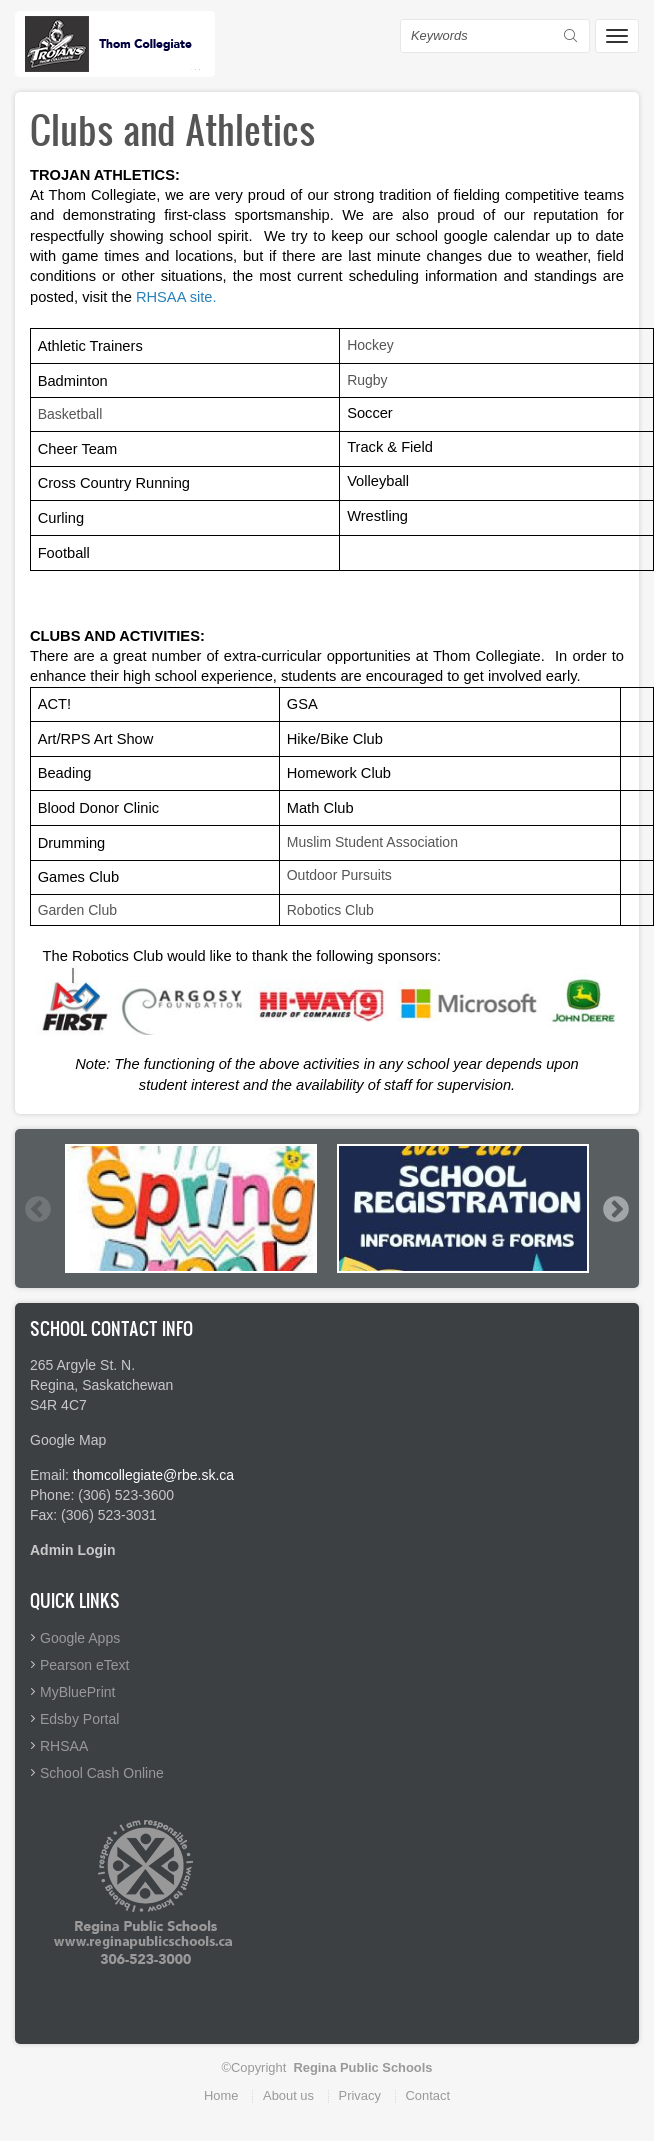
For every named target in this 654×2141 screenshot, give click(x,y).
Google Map (68, 1440)
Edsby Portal (79, 1719)
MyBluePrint (77, 1692)
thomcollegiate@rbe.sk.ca (153, 1475)
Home (221, 2095)
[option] (191, 1208)
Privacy (360, 2095)
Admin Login (73, 1550)
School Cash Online (102, 1773)
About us (288, 2095)
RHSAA (64, 1746)
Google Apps (80, 1638)
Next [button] (615, 1209)
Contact (428, 2095)
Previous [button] (37, 1209)
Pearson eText (85, 1665)
